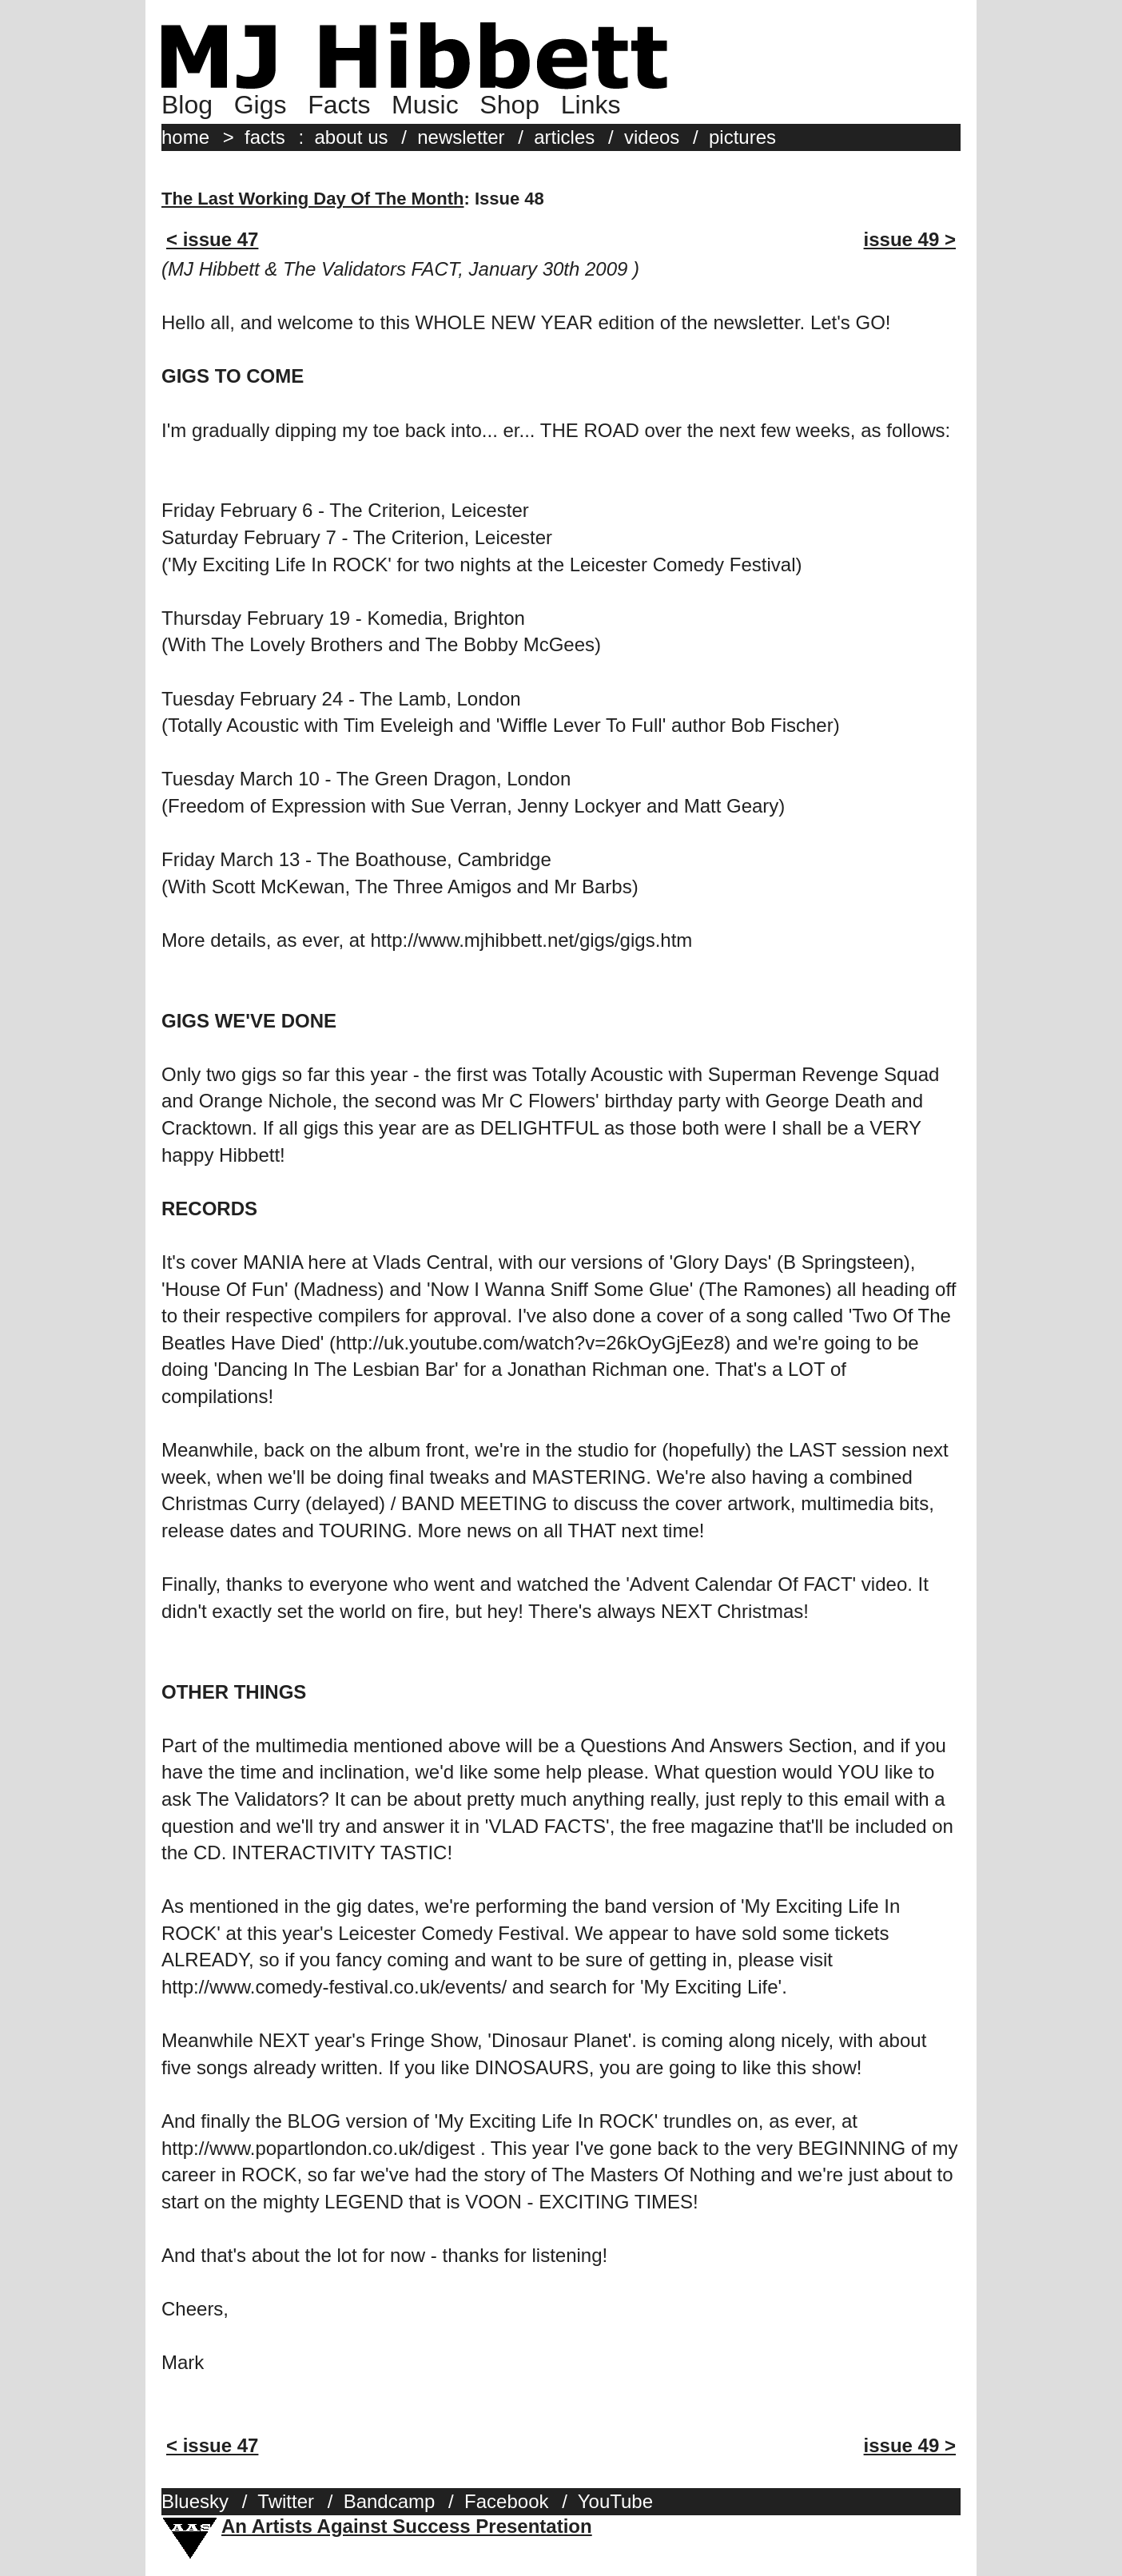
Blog (187, 104)
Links (591, 104)
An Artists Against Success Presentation (406, 2526)
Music (425, 104)
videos (651, 137)
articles (564, 137)
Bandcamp (390, 2501)
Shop (509, 104)
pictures (742, 137)
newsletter (460, 137)
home (185, 137)
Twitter (285, 2501)
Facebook (506, 2501)
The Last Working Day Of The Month (312, 199)
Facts (339, 104)
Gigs (260, 104)
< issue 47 (212, 239)
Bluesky (195, 2501)
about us (351, 137)
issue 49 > (910, 239)
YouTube (615, 2501)
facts (265, 137)
